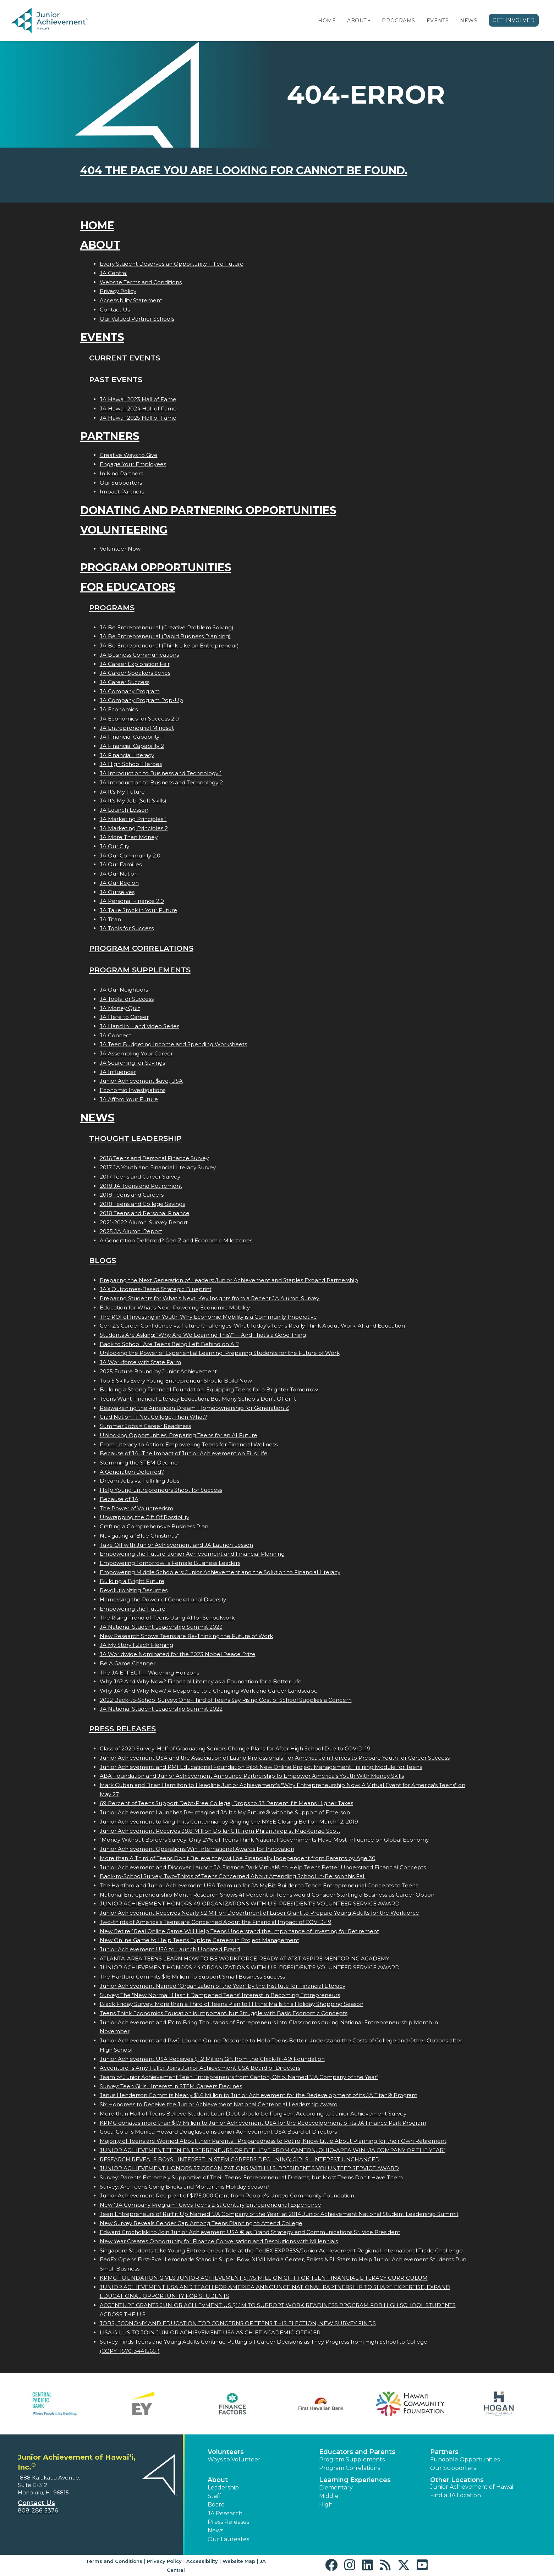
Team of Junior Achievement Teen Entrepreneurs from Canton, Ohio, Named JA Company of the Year (239, 2077)
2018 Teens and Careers (132, 1194)
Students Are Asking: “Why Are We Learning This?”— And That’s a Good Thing (203, 1334)
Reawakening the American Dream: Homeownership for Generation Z (194, 1408)
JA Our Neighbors (124, 989)
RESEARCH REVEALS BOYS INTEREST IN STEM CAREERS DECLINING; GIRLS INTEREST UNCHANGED (240, 2159)
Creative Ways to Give (129, 455)
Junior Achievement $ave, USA (141, 1080)
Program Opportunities (155, 567)
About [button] (218, 2480)
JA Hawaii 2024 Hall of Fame (138, 408)
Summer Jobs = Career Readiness (145, 1426)
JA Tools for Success (127, 928)
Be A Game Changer (127, 1663)
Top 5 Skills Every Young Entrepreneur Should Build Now (176, 1380)
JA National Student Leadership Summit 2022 (161, 1708)
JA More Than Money (129, 837)
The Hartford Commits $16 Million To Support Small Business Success (192, 1976)
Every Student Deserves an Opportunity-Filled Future (171, 263)
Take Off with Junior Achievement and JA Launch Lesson (176, 1544)
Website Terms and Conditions (141, 282)
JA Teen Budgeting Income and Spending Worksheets (173, 1044)
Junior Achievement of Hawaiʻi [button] (473, 2486)
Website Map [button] (239, 2561)
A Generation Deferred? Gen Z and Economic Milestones (176, 1240)
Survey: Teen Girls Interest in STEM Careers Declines (171, 2086)
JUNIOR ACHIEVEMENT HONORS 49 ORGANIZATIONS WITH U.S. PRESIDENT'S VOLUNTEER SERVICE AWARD (250, 1903)
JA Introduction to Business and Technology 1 (161, 773)
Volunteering (124, 529)
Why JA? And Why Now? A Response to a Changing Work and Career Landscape (209, 1690)
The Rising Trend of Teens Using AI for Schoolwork (167, 1617)
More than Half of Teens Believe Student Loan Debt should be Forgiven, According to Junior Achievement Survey (253, 2113)
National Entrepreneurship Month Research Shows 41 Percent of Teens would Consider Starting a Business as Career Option (267, 1894)
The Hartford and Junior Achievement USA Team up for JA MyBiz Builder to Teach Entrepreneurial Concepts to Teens (259, 1885)
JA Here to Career (124, 1017)
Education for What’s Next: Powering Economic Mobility (175, 1307)
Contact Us (115, 309)
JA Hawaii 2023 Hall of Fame (138, 399)
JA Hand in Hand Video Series (139, 1026)
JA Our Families (121, 864)
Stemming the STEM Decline (139, 1462)
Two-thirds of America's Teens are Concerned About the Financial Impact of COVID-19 (215, 1922)
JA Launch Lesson (124, 809)
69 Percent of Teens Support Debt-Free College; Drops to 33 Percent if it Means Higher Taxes (226, 1803)
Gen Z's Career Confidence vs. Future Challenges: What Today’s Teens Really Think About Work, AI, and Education (252, 1325)
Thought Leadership (135, 1138)
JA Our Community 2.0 (130, 855)
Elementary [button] (336, 2487)
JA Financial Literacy (127, 755)
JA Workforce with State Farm (140, 1362)
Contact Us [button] (36, 2503)
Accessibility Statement (131, 300)
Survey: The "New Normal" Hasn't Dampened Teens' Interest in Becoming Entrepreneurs (220, 1995)
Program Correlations (141, 948)
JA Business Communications (139, 654)
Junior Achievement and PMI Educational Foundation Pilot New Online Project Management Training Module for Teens (261, 1767)
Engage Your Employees (133, 464)
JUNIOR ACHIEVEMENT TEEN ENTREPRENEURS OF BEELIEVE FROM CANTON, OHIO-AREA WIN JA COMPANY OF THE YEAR (272, 2150)
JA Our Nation (119, 873)
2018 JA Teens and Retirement (141, 1185)
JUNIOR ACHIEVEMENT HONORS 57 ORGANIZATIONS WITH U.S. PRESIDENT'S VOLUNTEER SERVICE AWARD (249, 2168)
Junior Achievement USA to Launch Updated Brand (170, 1949)
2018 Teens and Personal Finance (145, 1213)
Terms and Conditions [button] (114, 2561)
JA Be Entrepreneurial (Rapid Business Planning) (165, 636)
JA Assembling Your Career (136, 1053)
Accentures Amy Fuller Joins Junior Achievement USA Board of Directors (200, 2067)
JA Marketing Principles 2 (134, 828)
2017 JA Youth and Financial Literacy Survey (158, 1167)
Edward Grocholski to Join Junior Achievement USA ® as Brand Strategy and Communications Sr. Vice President (250, 2232)
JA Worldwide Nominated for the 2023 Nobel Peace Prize (178, 1654)
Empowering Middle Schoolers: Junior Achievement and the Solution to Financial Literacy (220, 1572)
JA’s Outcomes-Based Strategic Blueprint (156, 1289)
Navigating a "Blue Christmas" (139, 1535)
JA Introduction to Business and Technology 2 (161, 782)
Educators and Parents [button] (357, 2452)
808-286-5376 (38, 2510)
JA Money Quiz (120, 1008)
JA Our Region (119, 882)
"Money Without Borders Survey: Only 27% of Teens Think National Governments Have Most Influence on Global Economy (264, 1839)
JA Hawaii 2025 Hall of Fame (138, 417)
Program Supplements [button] (352, 2459)
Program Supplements (140, 969)
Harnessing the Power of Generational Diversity (163, 1599)
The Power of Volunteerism (136, 1508)
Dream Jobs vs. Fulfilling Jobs (139, 1480)
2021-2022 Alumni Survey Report (144, 1222)
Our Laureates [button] (228, 2539)
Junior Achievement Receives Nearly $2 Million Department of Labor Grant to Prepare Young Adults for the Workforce (259, 1912)
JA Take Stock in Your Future (138, 910)
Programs (398, 20)
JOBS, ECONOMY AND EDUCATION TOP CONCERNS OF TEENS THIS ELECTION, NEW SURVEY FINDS (238, 2323)
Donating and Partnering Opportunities (208, 510)
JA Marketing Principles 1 (133, 819)
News (468, 20)
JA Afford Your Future (129, 1099)
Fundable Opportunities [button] (465, 2459)
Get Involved (514, 20)
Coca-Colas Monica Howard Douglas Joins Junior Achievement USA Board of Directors (218, 2131)
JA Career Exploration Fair (135, 664)
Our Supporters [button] (453, 2468)
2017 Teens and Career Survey (140, 1176)
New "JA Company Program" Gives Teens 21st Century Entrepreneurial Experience (210, 2204)
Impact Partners (122, 491)
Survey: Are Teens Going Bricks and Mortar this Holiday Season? (184, 2186)
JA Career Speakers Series (135, 672)
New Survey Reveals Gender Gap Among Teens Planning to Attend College (201, 2223)
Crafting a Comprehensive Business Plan (154, 1526)
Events (438, 20)
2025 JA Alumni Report (131, 1231)
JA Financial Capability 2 (132, 746)
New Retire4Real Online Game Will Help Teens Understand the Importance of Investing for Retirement (239, 1931)
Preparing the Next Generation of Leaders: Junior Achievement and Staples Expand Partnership (229, 1280)
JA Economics (119, 709)
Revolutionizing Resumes (134, 1590)
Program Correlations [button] (349, 2468)
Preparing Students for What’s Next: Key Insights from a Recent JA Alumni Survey (210, 1298)
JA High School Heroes (131, 764)
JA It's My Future (122, 791)
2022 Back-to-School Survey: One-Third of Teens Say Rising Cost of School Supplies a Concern (226, 1700)
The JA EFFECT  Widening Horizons (149, 1672)
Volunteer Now (120, 548)
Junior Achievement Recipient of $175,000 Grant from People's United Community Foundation (227, 2195)
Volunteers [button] (226, 2452)
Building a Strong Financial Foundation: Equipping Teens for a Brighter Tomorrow (209, 1389)
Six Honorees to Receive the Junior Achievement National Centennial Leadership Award (219, 2104)
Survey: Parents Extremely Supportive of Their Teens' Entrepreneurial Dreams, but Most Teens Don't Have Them (251, 2177)
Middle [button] (329, 2496)
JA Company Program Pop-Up (141, 700)
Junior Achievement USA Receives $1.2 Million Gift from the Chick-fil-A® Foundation (212, 2059)
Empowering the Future (132, 1608)
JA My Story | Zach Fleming (136, 1645)
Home (327, 20)
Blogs (102, 1260)
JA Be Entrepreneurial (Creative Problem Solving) (167, 627)
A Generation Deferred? (132, 1471)
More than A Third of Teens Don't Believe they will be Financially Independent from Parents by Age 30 (237, 1858)
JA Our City (114, 846)
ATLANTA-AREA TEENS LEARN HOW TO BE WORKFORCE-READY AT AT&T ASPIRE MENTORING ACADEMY (244, 1958)
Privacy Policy (118, 291)
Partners (109, 436)
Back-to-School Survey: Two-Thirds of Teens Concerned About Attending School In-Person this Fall (233, 1876)
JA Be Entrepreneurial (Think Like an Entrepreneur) (169, 645)
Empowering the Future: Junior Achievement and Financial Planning (192, 1553)
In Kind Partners (121, 473)
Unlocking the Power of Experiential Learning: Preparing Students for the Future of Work (220, 1353)
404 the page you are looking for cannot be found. (243, 170)
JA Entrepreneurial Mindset (137, 727)
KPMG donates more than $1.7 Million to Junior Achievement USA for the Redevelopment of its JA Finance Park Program (263, 2122)
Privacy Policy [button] (164, 2561)
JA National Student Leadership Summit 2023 (161, 1626)
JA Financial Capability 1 (131, 736)
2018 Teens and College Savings (142, 1204)
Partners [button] (444, 2452)
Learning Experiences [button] (355, 2480)
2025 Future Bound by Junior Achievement (158, 1371)
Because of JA (119, 1499)
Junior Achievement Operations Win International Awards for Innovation (197, 1849)
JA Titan (110, 919)
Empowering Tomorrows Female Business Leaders (170, 1563)
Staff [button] (214, 2496)
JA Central (113, 273)
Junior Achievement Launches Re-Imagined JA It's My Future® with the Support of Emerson (225, 1812)
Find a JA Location (455, 2495)
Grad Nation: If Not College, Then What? (153, 1416)
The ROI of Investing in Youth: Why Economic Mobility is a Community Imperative (208, 1316)
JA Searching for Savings (132, 1062)
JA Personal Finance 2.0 (132, 901)
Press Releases (122, 1728)
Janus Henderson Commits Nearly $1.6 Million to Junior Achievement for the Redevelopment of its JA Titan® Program (258, 2095)
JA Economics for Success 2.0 (139, 718)
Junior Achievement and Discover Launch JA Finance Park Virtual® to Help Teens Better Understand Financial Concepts (263, 1867)
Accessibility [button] (202, 2561)
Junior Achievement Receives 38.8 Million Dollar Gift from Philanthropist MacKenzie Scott (220, 1830)
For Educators (127, 587)
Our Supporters (121, 482)
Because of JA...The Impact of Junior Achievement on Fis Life (184, 1453)
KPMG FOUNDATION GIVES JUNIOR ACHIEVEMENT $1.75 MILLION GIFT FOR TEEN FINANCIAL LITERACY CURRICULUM (264, 2277)
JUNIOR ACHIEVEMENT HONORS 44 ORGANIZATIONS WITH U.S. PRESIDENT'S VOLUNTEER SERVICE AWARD (250, 1967)
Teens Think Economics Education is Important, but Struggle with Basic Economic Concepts (223, 2013)
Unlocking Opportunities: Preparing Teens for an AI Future (178, 1435)
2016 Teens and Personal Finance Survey (154, 1158)
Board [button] (216, 2504)
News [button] (215, 2530)
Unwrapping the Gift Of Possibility (144, 1517)
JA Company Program (130, 691)
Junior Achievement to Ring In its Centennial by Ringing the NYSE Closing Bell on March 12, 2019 (229, 1821)
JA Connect (115, 1035)
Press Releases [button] (228, 2522)
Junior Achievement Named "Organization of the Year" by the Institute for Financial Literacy (222, 1985)
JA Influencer (118, 1072)
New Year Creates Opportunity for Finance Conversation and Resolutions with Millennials (219, 2241)
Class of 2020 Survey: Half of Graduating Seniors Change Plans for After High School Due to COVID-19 (235, 1748)
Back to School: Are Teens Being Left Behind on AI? (169, 1344)
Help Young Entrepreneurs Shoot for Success (161, 1489)
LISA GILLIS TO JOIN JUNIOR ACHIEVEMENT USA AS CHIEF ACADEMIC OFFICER (210, 2332)
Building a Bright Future (132, 1581)
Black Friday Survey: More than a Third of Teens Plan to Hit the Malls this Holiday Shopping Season (231, 2004)
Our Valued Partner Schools (137, 318)
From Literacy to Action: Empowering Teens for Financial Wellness (189, 1444)
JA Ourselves (117, 892)
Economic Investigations (132, 1090)
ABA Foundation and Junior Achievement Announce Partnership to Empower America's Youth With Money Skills (252, 1775)
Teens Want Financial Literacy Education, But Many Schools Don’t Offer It (198, 1398)
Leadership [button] (223, 2487)
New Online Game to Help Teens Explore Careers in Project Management (199, 1940)
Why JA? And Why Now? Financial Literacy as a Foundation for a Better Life (201, 1681)
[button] (369, 20)
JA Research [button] (225, 2513)
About (357, 20)
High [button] (326, 2504)
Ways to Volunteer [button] (234, 2459)
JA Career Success (124, 682)
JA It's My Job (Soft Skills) (133, 800)
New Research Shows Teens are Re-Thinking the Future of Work (186, 1636)
